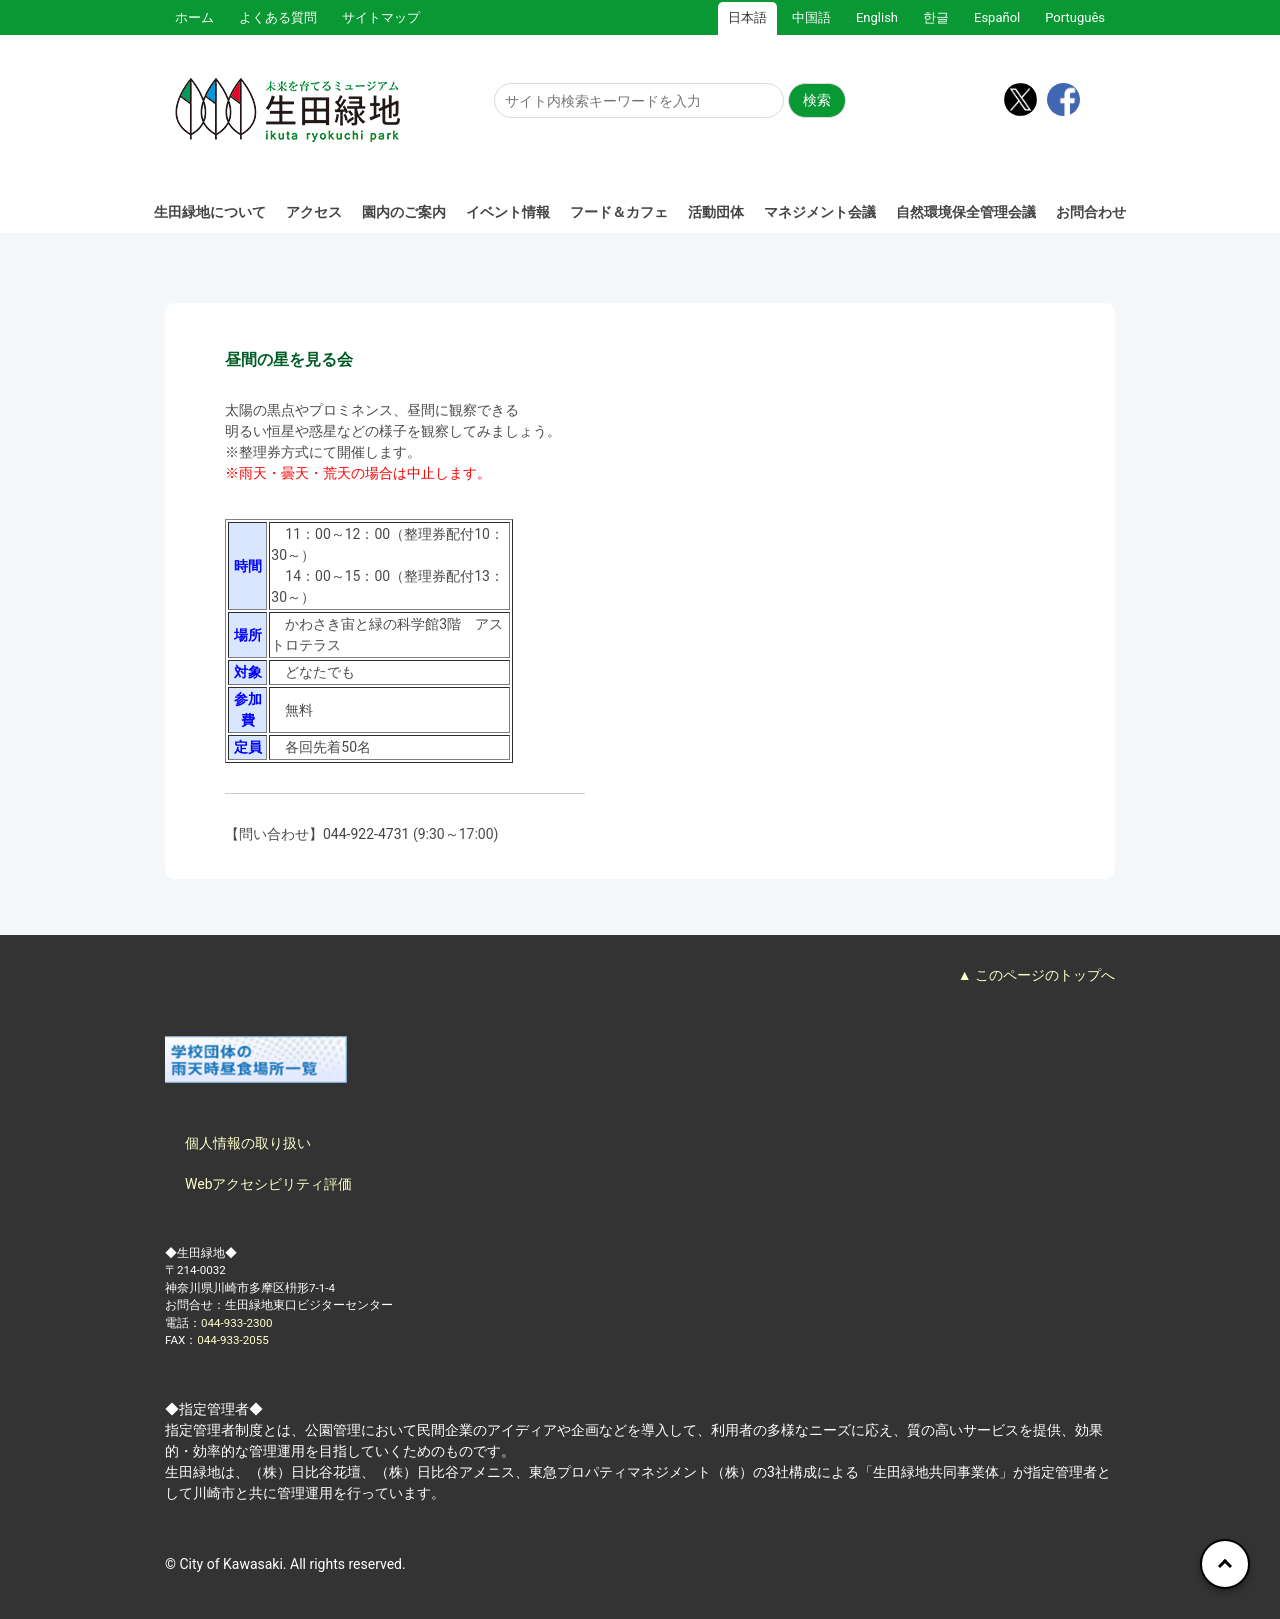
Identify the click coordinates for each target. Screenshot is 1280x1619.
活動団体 (716, 212)
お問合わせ (1091, 212)
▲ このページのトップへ (1036, 975)
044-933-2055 (233, 1340)
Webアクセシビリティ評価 (269, 1184)
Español (997, 17)
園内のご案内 (404, 212)
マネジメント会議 (820, 212)
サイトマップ (381, 17)
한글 (936, 17)
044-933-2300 (237, 1323)
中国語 (811, 17)
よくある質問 (278, 17)
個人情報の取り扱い (248, 1143)
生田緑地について (210, 212)
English (877, 17)
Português (1075, 17)
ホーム (194, 17)
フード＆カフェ (619, 212)
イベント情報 (508, 212)
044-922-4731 (366, 834)
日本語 (747, 17)
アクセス (314, 212)
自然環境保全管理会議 (966, 212)
